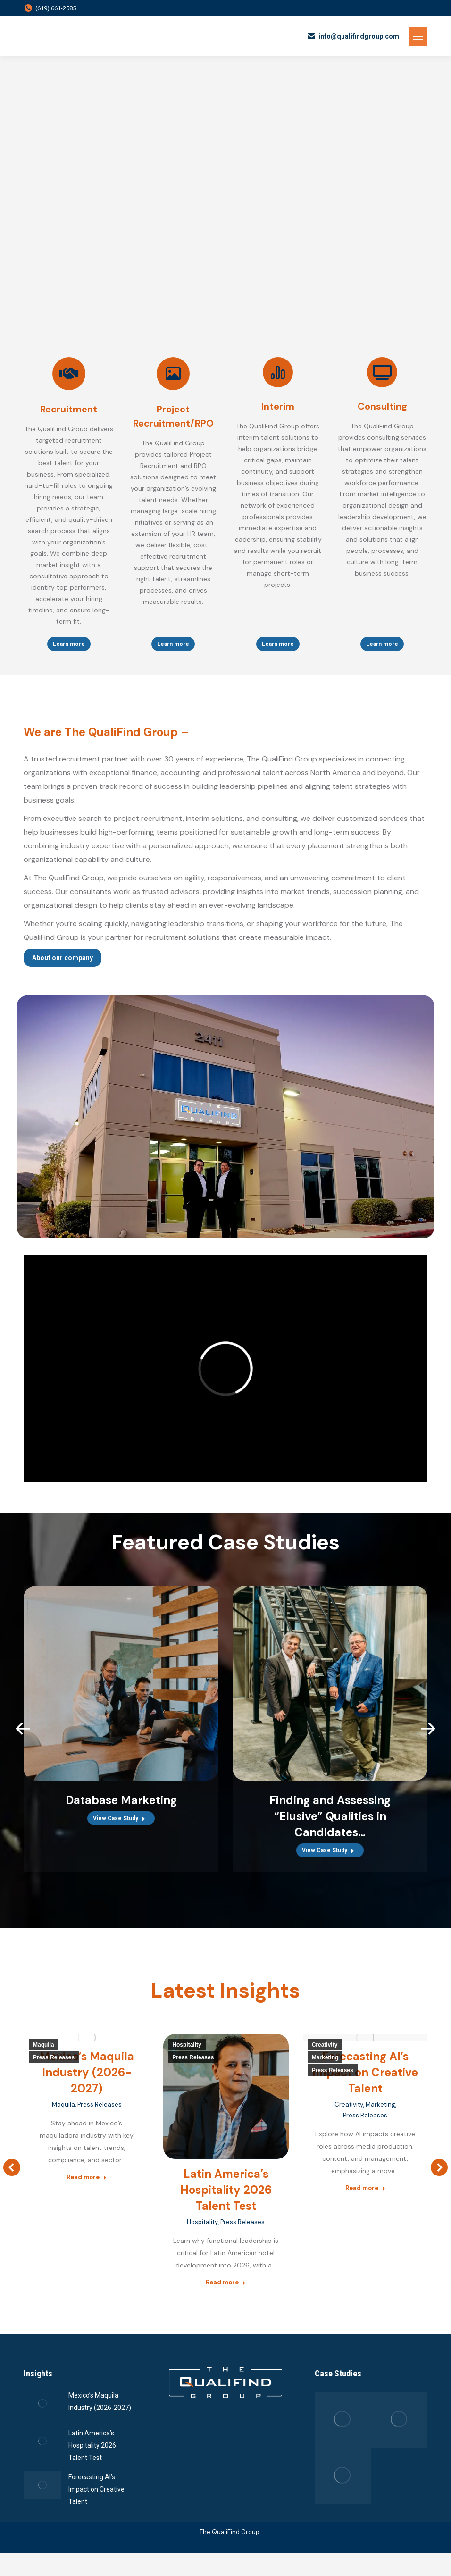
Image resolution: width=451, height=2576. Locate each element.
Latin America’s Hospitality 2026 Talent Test (226, 2189)
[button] (22, 1728)
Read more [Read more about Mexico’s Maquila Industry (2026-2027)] (87, 2177)
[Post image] (42, 2421)
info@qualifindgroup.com (353, 36)
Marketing (325, 2057)
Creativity (325, 2044)
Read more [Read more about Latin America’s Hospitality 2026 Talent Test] (226, 2282)
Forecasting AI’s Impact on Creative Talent (365, 2072)
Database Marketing (121, 1800)
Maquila (43, 2044)
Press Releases (54, 2057)
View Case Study (119, 1818)
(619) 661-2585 (50, 8)
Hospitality (186, 2044)
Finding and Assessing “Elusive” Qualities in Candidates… (330, 1816)
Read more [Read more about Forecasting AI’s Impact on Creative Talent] (365, 2188)
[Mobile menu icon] (418, 36)
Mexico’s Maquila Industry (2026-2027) (87, 2072)
